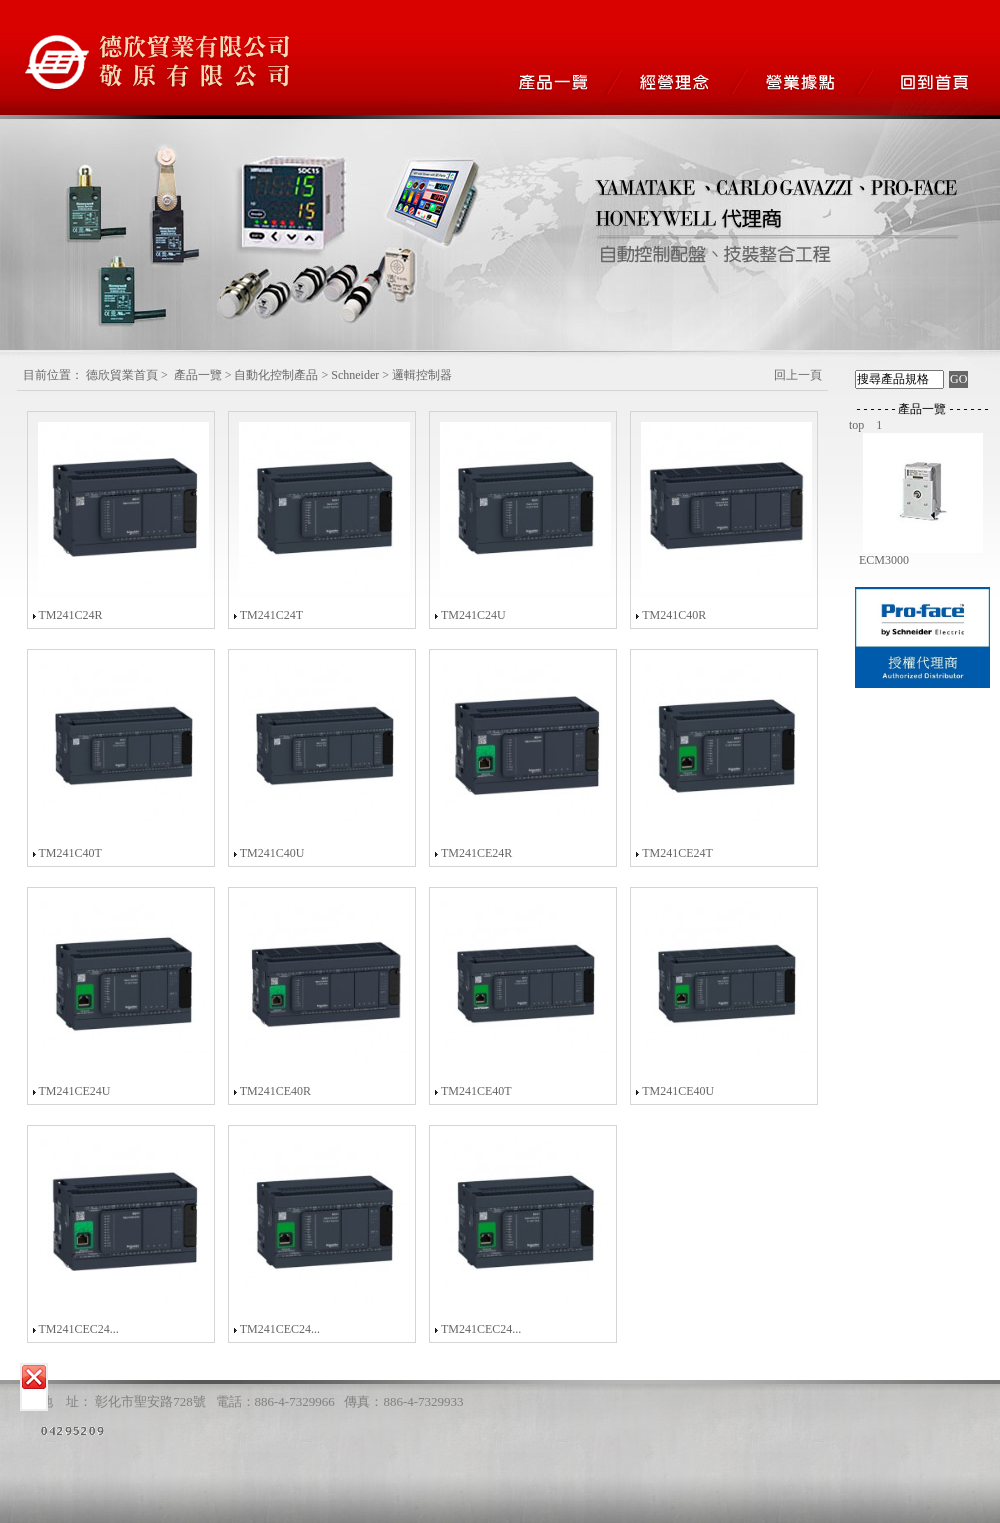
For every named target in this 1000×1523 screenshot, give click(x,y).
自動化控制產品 (276, 375)
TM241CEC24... (78, 1329)
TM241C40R (674, 615)
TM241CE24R (476, 853)
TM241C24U (473, 615)
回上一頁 (798, 375)
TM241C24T (271, 615)
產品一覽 (198, 375)
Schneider (355, 375)
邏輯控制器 (422, 375)
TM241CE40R (275, 1091)
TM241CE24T (677, 853)
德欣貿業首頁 (122, 375)
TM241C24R (70, 615)
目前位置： (53, 375)
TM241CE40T (476, 1091)
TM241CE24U (74, 1091)
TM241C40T (69, 853)
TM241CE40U (678, 1091)
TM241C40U (272, 853)
